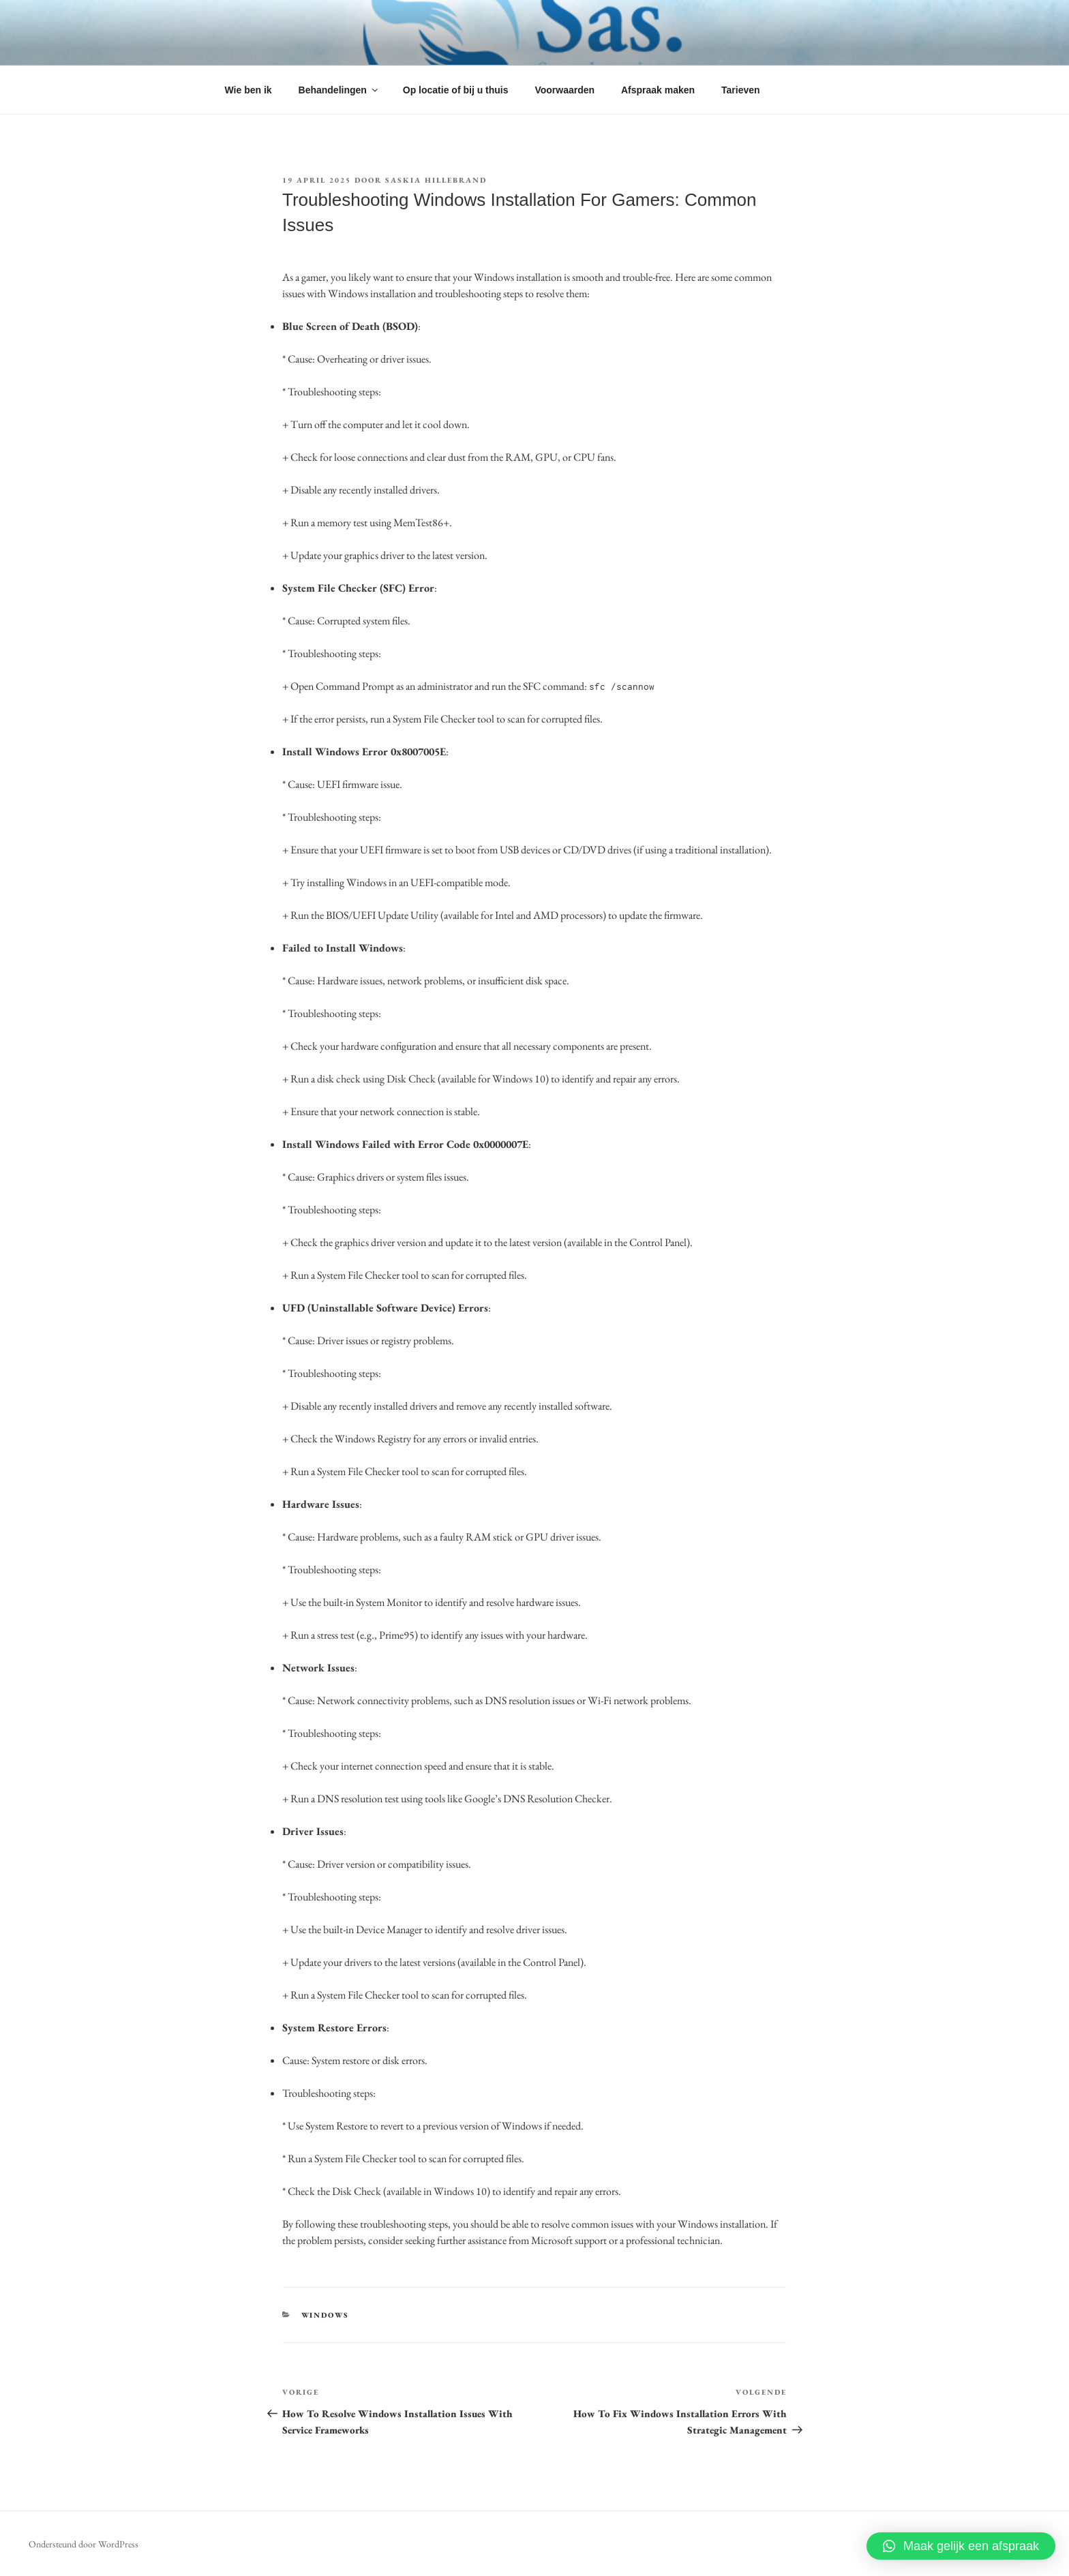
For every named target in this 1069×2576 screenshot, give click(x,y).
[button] (961, 2546)
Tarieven (740, 90)
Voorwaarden (564, 90)
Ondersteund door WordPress (83, 2544)
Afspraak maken (658, 90)
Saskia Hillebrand (436, 180)
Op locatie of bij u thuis (456, 90)
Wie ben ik (248, 90)
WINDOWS (325, 2315)
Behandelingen (339, 90)
